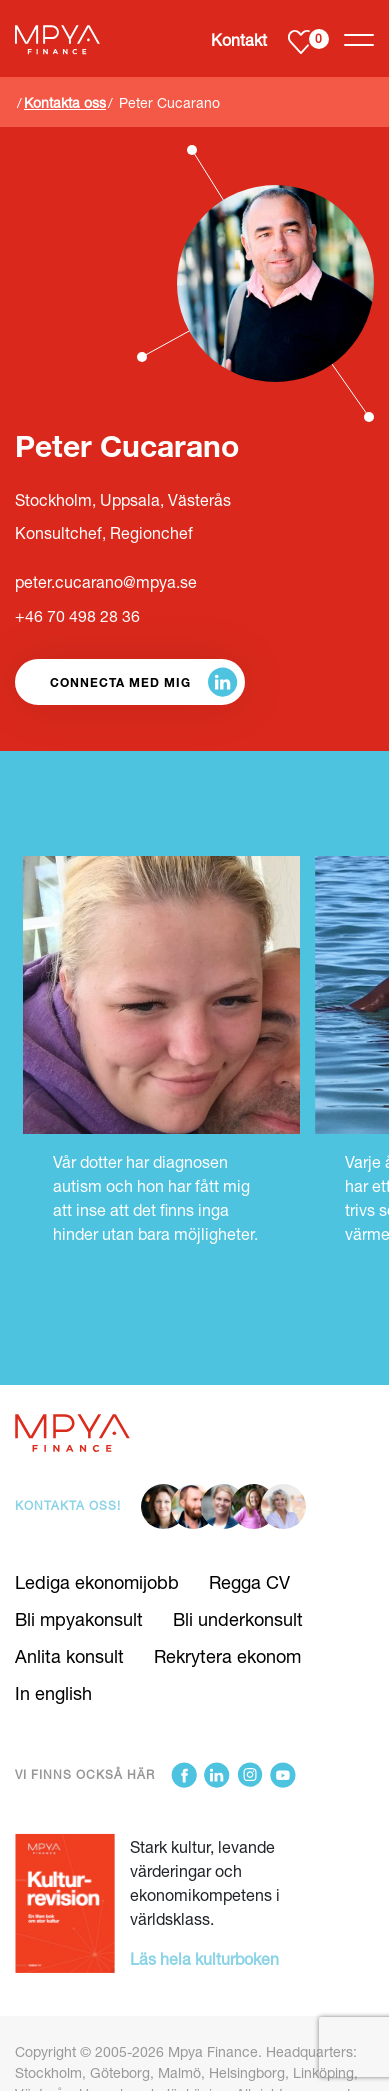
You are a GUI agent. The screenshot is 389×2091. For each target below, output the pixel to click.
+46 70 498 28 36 (77, 615)
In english (53, 1693)
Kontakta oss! (68, 1505)
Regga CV (249, 1582)
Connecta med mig (120, 682)
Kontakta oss (65, 102)
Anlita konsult (69, 1656)
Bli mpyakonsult (79, 1619)
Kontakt (239, 39)
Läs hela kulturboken (204, 1958)
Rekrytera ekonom (227, 1656)
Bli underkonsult (238, 1619)
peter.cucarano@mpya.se (106, 581)
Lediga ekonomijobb (97, 1582)
